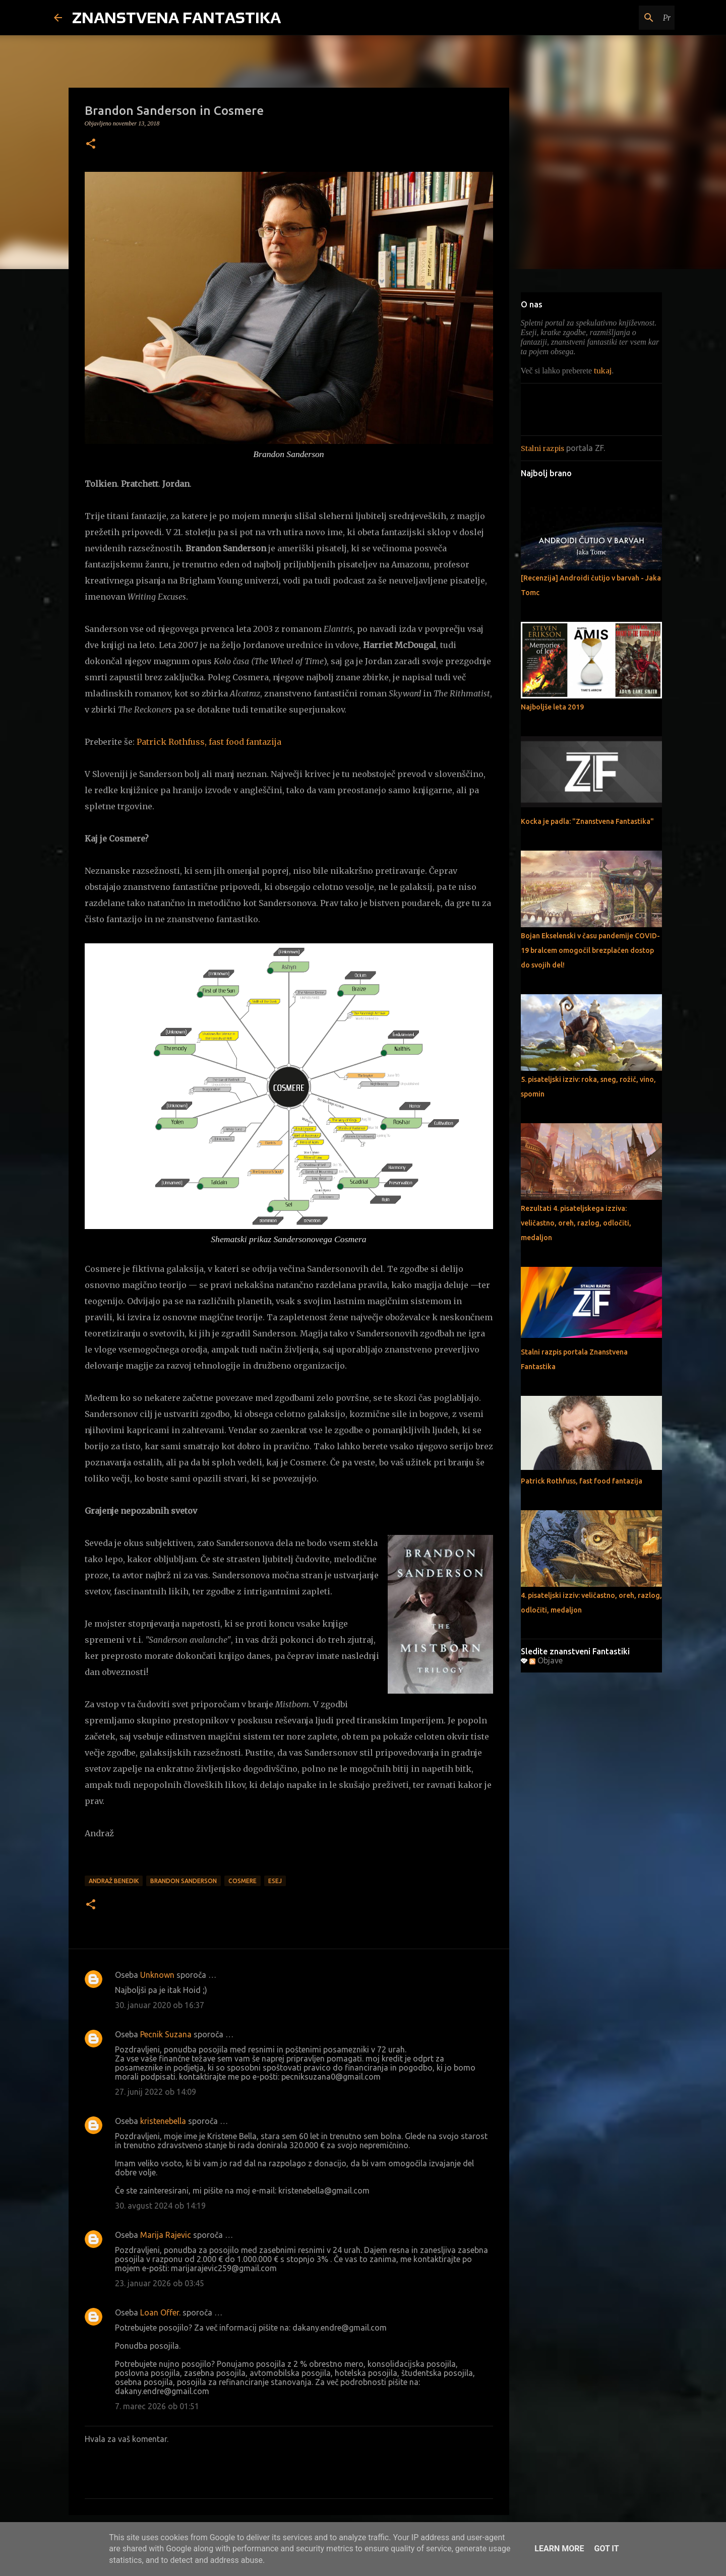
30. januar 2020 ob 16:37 (159, 2005)
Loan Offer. (160, 2312)
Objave (546, 1660)
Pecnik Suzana (166, 2034)
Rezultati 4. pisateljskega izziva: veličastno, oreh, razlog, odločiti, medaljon (576, 1223)
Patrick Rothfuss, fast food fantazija (209, 742)
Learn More (559, 2548)
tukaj (603, 370)
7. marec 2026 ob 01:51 (157, 2406)
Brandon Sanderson (183, 1881)
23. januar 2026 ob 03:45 (159, 2283)
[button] (91, 145)
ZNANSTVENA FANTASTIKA (176, 17)
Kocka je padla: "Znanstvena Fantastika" (587, 821)
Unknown (157, 1974)
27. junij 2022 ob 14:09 (155, 2091)
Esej (275, 1881)
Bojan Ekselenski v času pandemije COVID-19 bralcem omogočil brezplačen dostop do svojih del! (590, 950)
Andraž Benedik (114, 1881)
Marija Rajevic (165, 2234)
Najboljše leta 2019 (552, 707)
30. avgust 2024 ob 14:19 (160, 2205)
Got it (606, 2548)
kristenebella (163, 2121)
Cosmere (242, 1881)
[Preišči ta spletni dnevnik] (622, 18)
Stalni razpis (542, 448)
